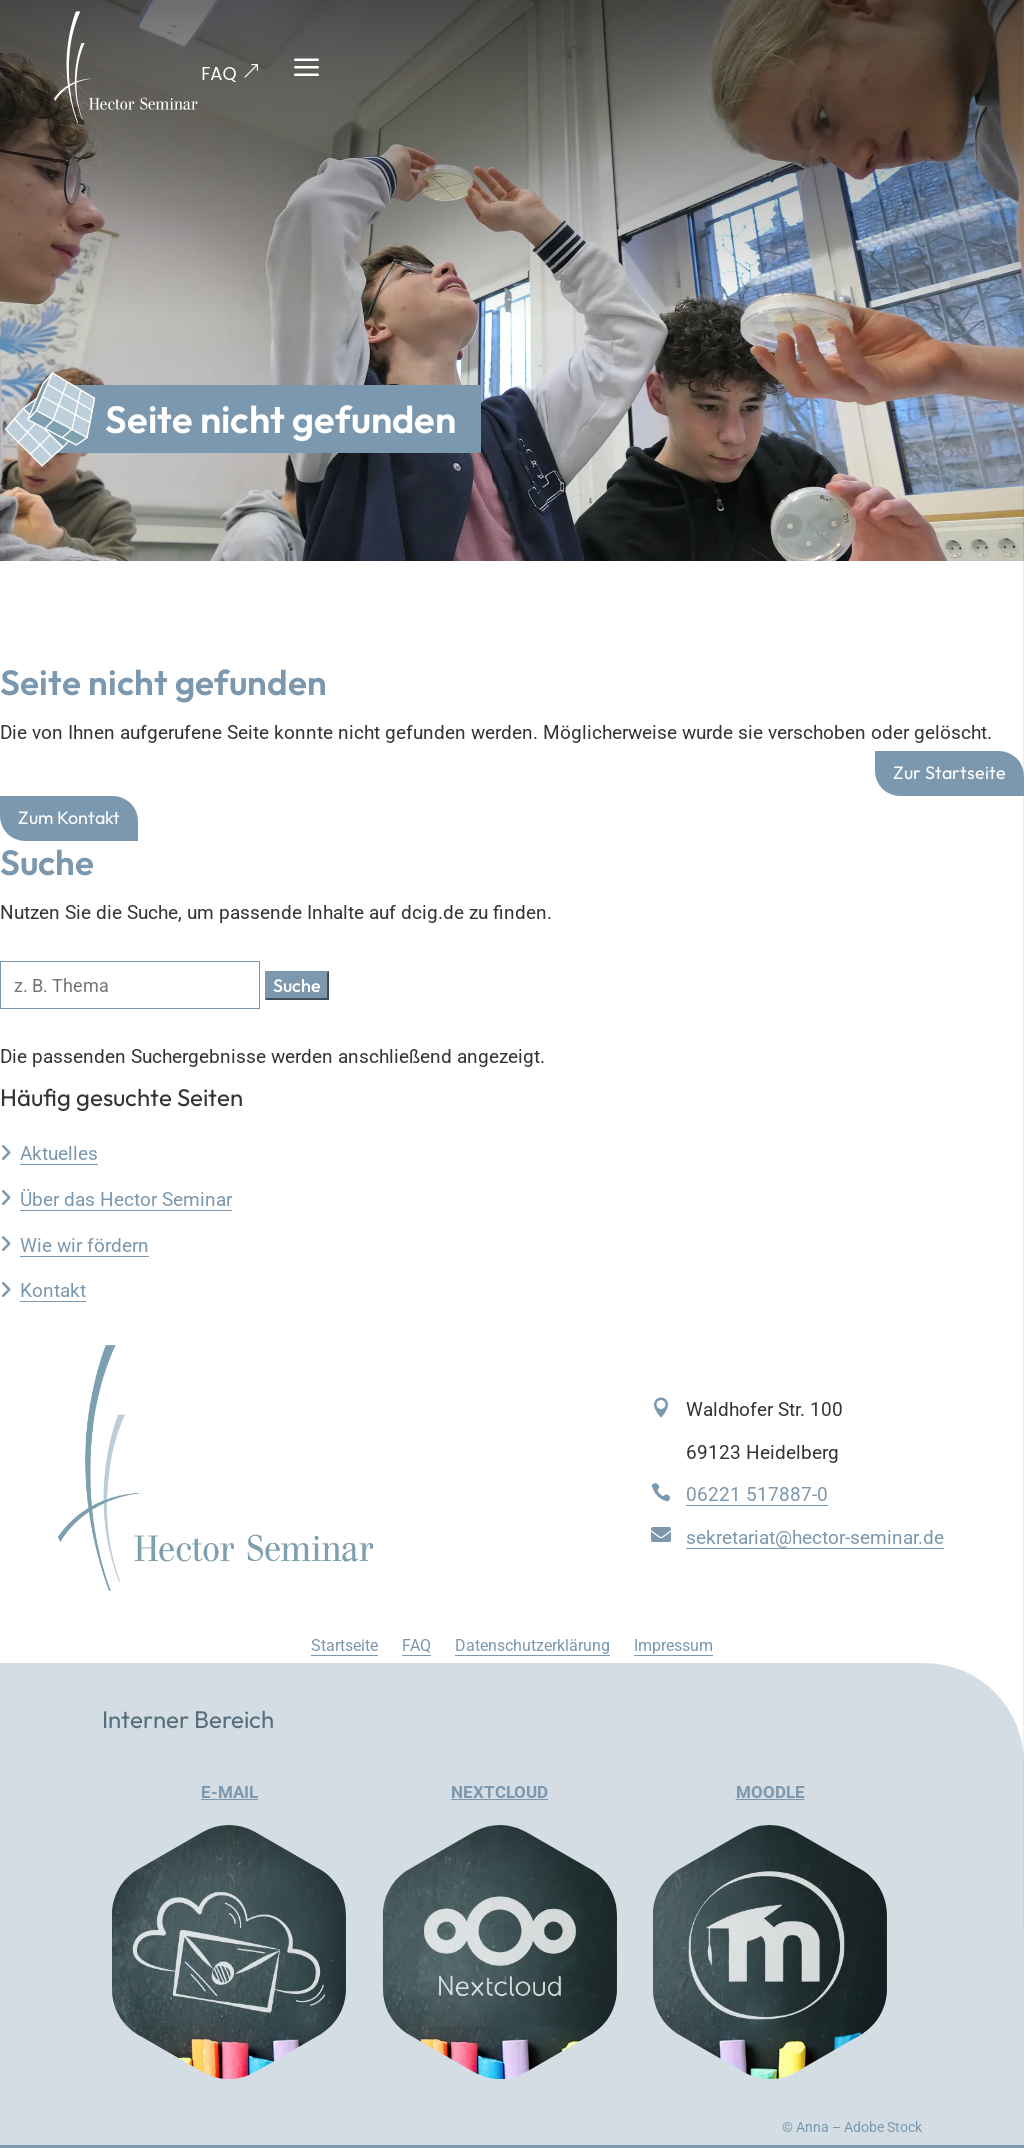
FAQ (218, 73)
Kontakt (53, 1290)
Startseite (344, 1645)
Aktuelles (59, 1153)
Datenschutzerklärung (532, 1645)
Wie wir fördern (84, 1245)
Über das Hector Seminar (126, 1199)
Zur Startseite (949, 773)
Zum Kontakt (69, 817)
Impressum (673, 1645)
